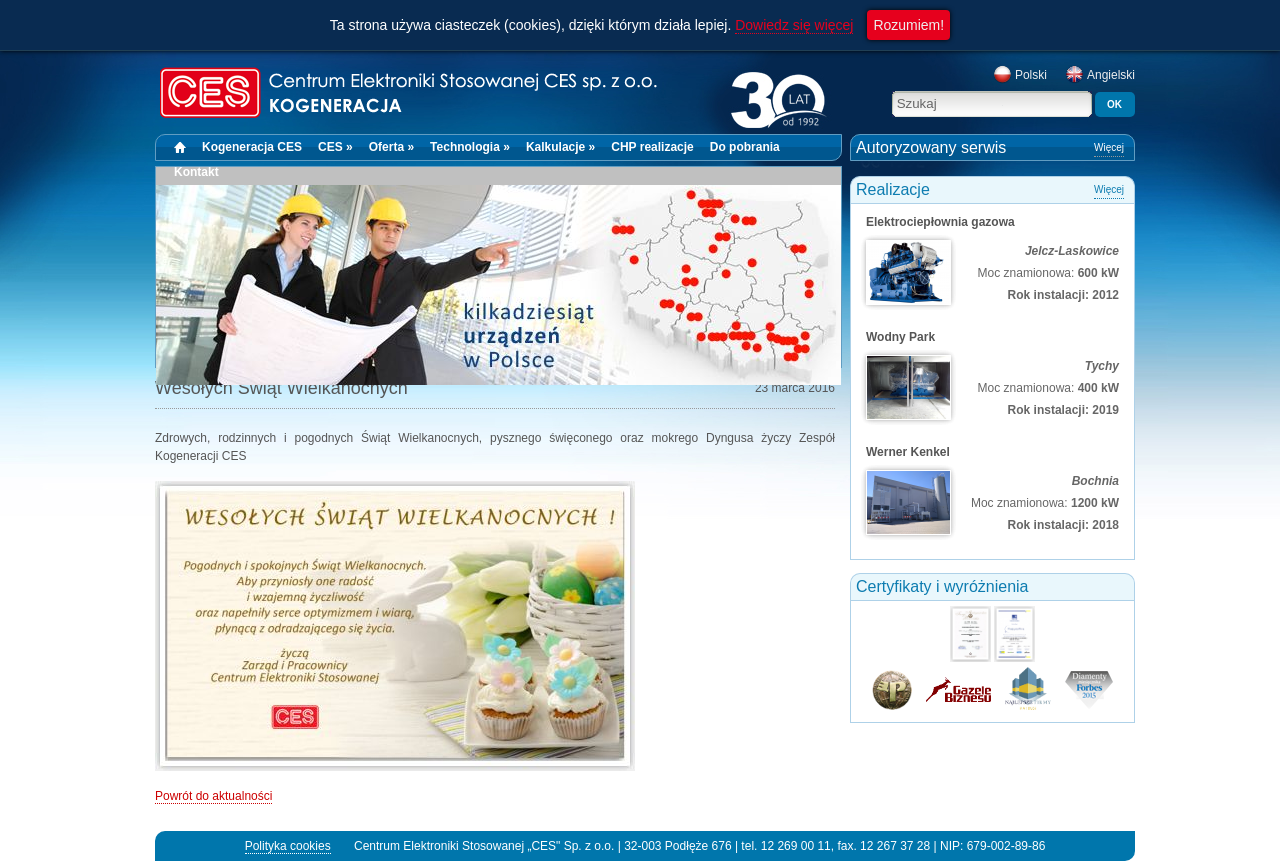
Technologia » (470, 147)
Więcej (1109, 147)
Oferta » (391, 147)
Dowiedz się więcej (794, 25)
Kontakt (196, 172)
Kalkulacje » (560, 147)
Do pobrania (745, 147)
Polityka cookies (288, 846)
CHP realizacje (652, 147)
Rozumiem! (908, 25)
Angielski (1100, 75)
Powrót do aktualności (213, 796)
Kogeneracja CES (252, 147)
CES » (335, 147)
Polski (1020, 75)
